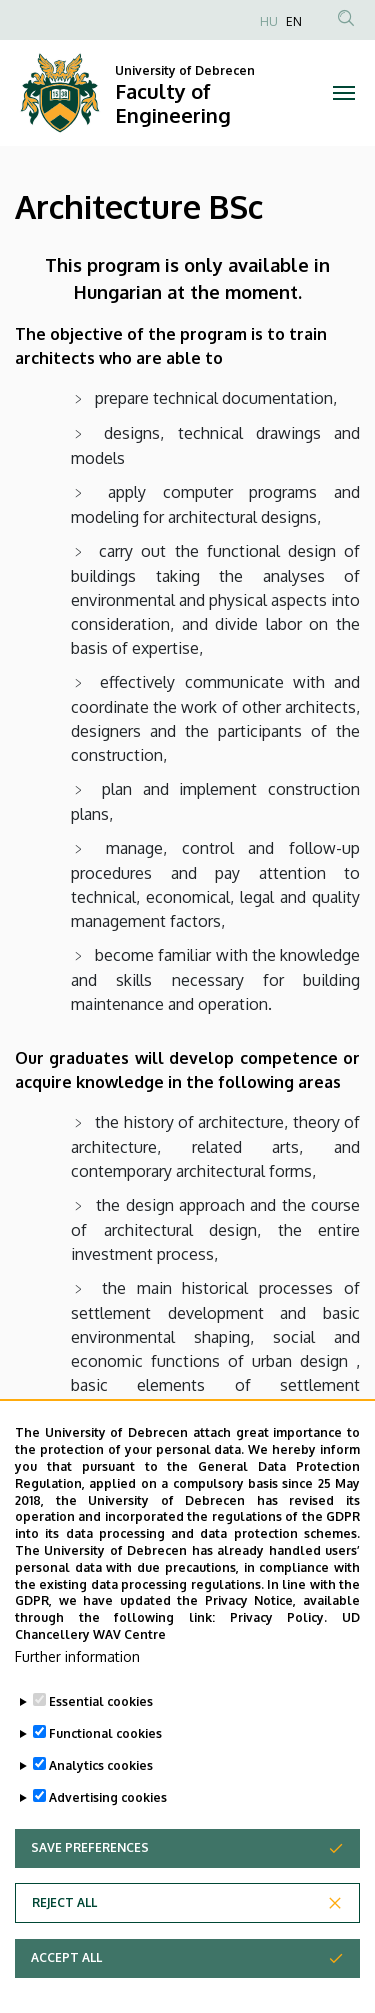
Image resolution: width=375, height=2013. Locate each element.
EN (294, 21)
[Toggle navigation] (344, 93)
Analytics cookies (101, 1809)
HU (269, 21)
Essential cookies (101, 1745)
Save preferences (90, 1891)
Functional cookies (105, 1777)
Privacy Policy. (279, 1661)
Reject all (64, 1946)
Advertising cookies (108, 1841)
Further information (77, 1700)
